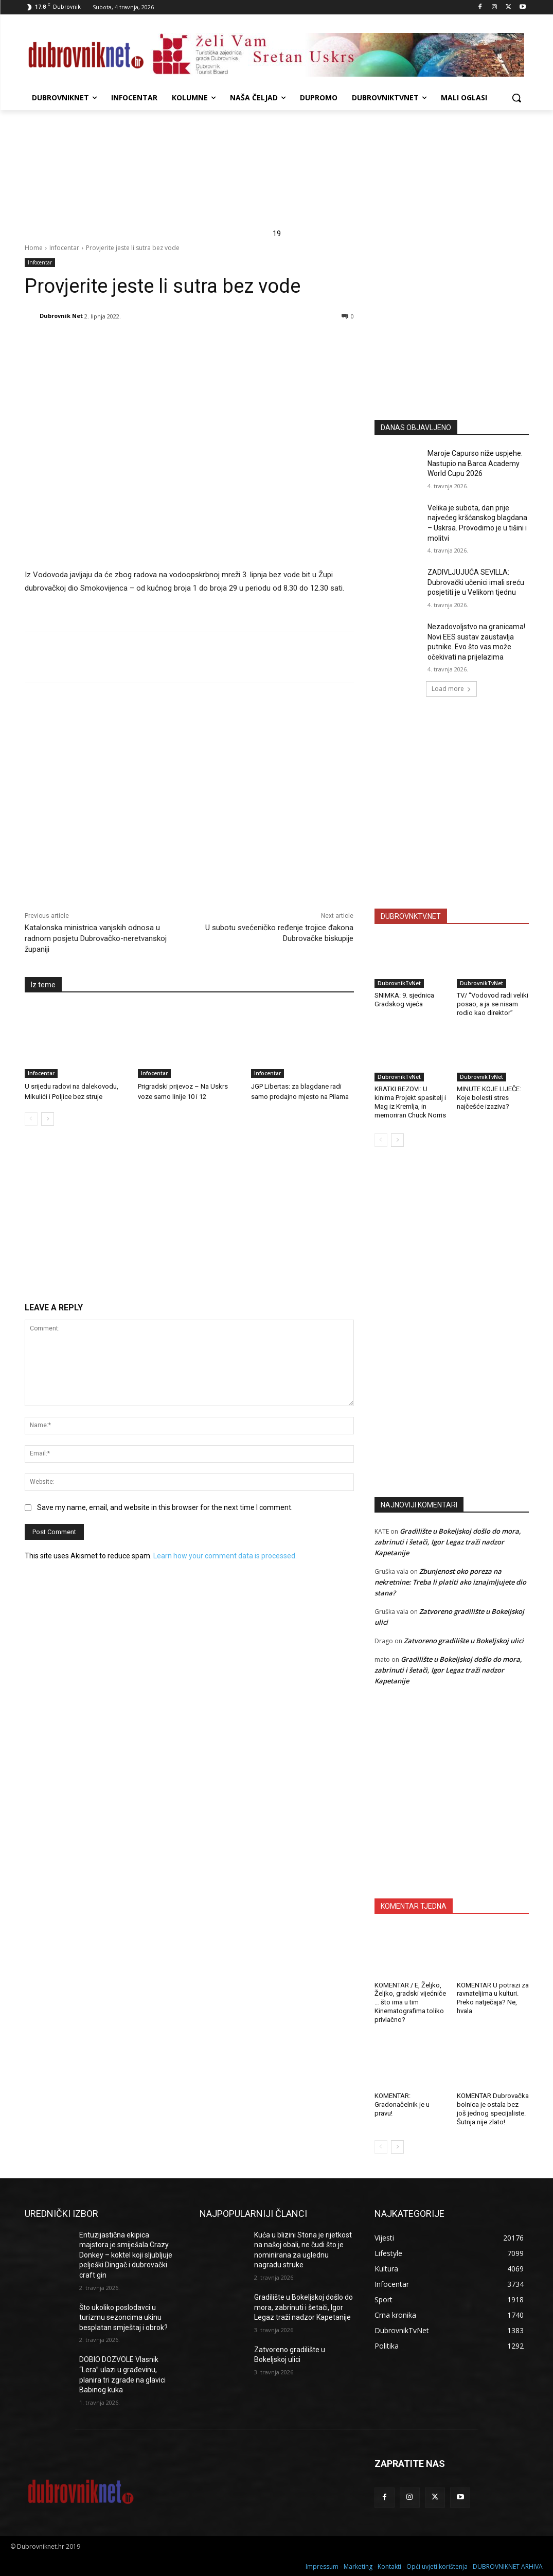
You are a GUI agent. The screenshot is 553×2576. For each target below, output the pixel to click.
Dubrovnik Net (61, 315)
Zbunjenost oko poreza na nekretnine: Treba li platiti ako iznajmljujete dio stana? (450, 1582)
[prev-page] (31, 1119)
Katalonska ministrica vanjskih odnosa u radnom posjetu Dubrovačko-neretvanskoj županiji (96, 938)
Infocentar (64, 247)
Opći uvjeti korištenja (437, 2566)
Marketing (358, 2566)
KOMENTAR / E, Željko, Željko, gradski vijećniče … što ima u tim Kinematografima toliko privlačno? (410, 2002)
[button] (516, 97)
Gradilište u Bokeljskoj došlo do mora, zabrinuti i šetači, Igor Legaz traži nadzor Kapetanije (447, 1541)
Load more (451, 688)
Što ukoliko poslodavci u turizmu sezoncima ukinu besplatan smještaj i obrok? (123, 2317)
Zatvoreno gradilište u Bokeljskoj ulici (464, 1640)
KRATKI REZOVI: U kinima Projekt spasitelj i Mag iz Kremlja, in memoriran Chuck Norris (410, 1102)
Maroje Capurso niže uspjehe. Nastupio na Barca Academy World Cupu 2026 (475, 463)
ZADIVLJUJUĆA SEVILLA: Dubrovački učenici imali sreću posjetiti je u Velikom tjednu (475, 582)
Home (34, 247)
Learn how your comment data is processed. (225, 1556)
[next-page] (47, 1119)
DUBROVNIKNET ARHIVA (508, 2566)
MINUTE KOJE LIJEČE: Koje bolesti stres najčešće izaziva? (489, 1097)
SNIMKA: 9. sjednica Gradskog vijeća (404, 999)
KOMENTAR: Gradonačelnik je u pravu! (402, 2104)
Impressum (322, 2566)
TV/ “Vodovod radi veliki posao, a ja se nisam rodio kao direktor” (492, 1004)
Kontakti (389, 2566)
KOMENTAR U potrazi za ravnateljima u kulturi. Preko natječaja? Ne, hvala (493, 1998)
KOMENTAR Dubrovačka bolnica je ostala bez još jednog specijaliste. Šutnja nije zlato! (493, 2109)
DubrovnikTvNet (399, 983)
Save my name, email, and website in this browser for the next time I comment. (165, 1507)
